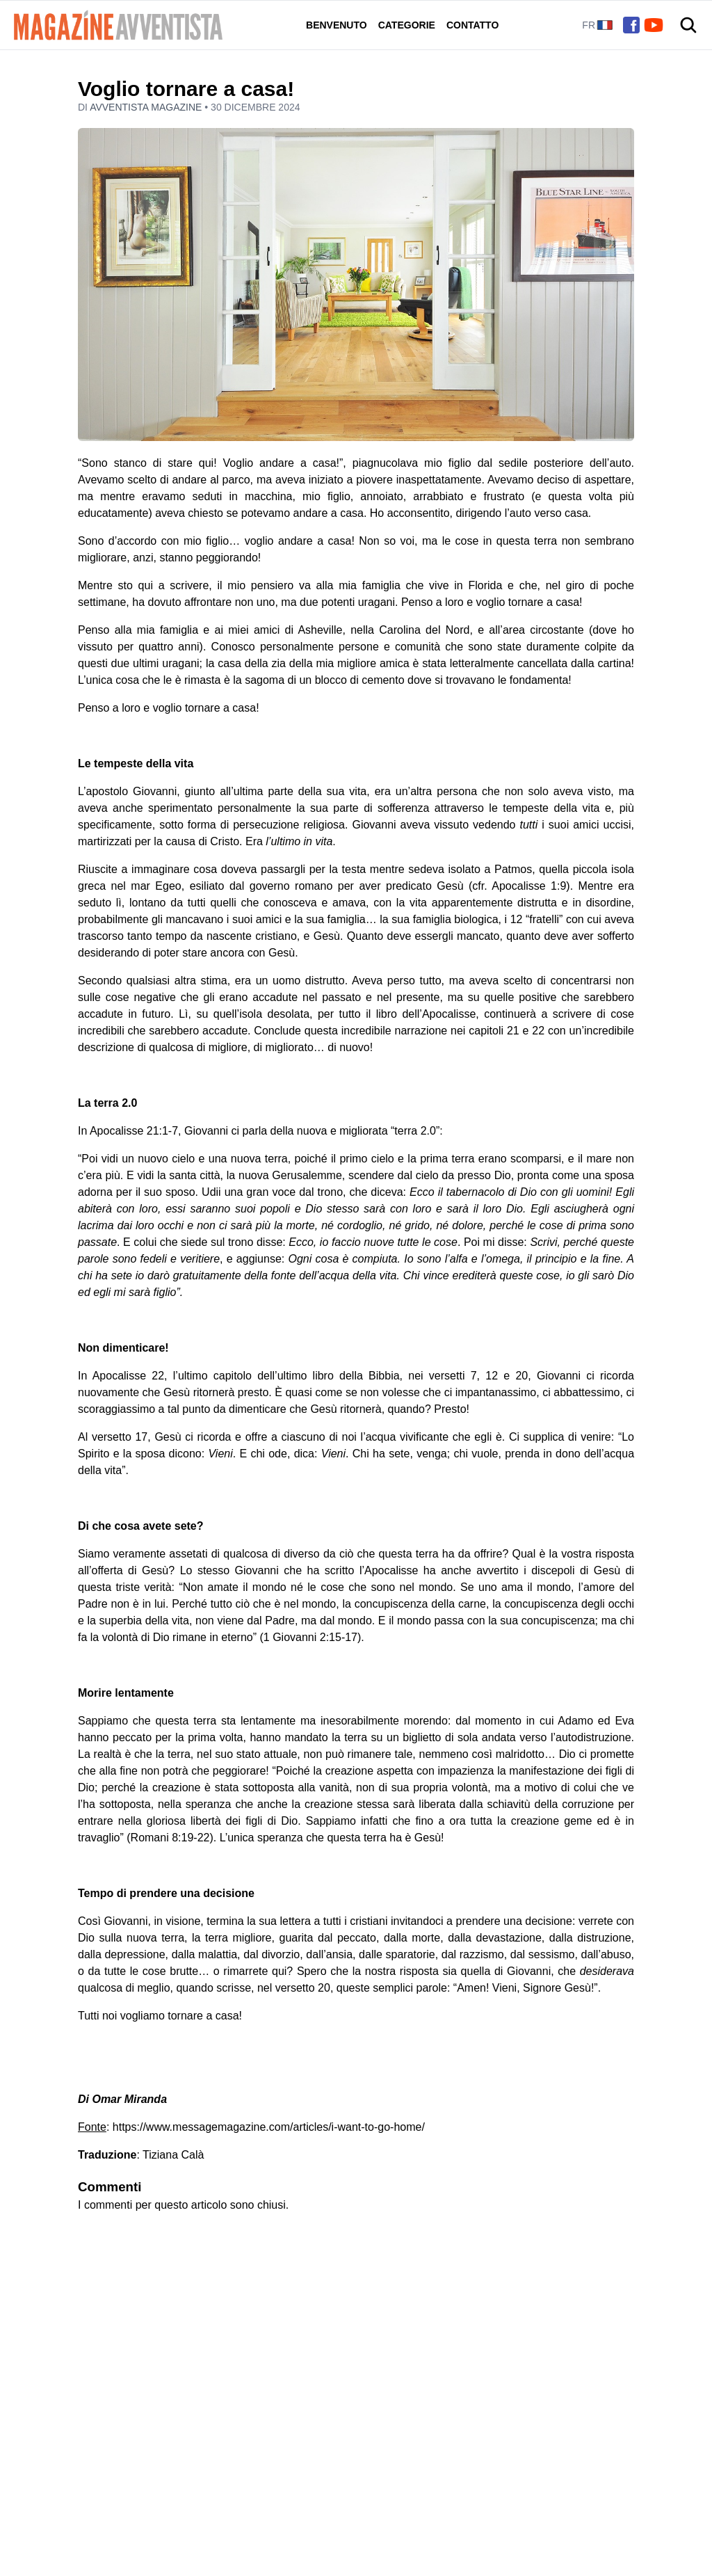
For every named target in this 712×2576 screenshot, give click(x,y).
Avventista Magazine (147, 107)
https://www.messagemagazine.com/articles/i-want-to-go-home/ (269, 2127)
